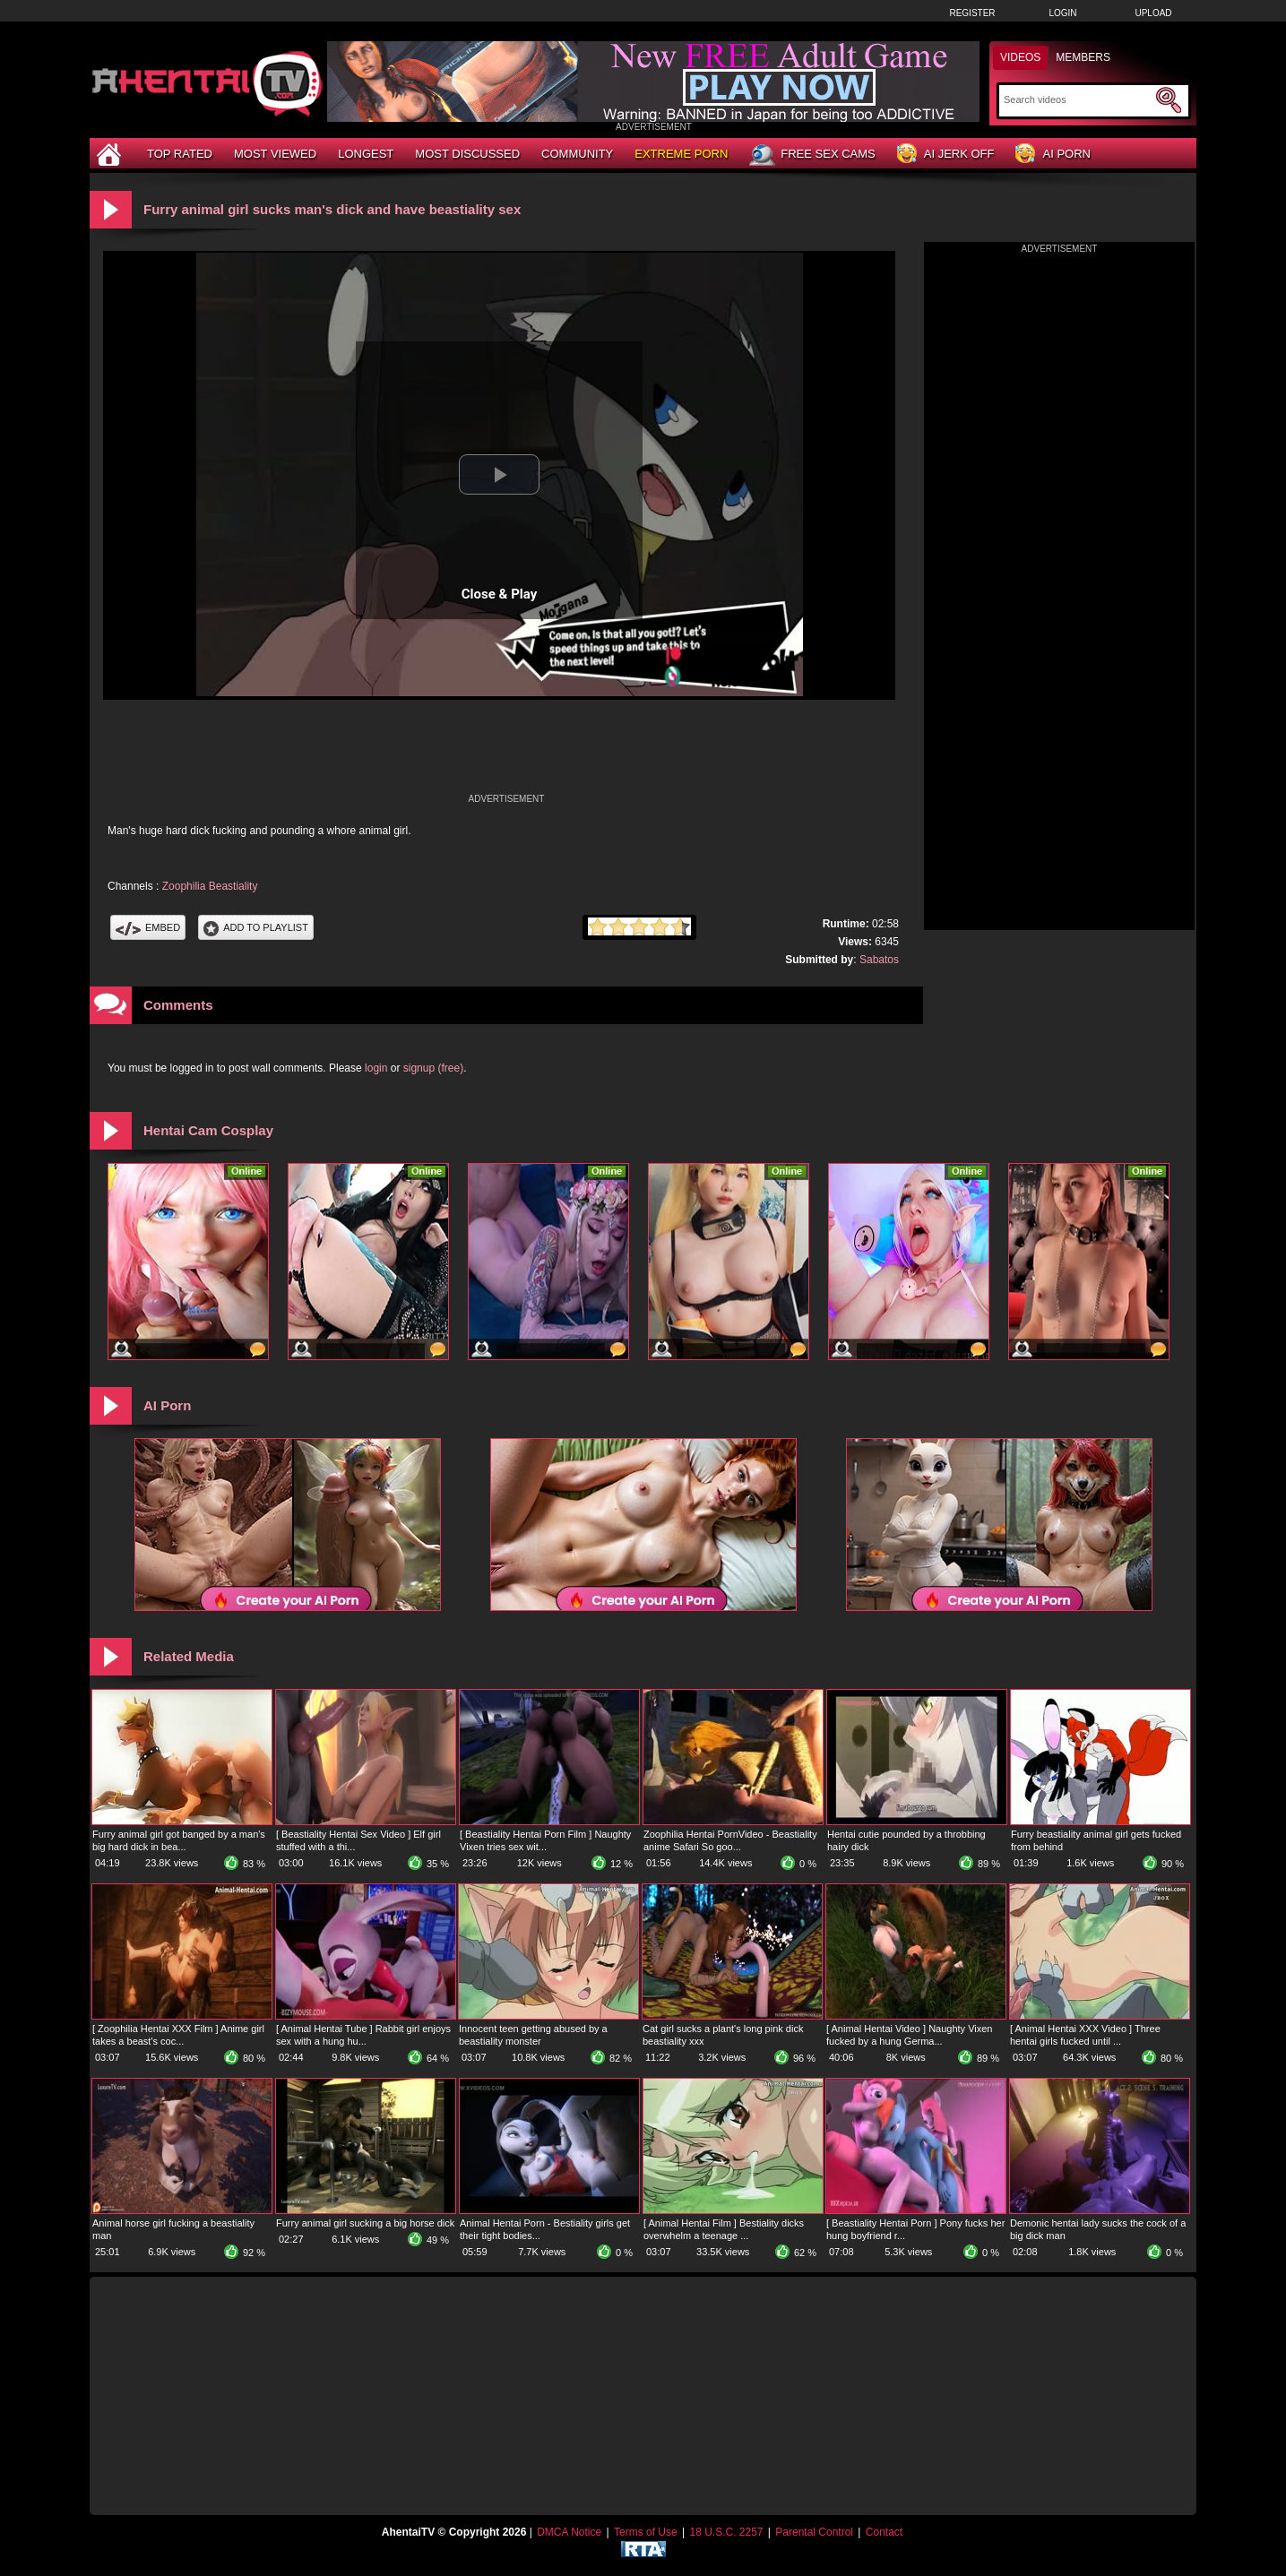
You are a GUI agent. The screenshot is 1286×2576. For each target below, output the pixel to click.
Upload (1153, 13)
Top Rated (179, 153)
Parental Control (814, 2532)
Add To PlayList (255, 927)
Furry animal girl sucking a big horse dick (365, 2223)
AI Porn (1052, 154)
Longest (365, 153)
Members (1083, 57)
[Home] (111, 154)
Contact (884, 2532)
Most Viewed (275, 153)
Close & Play (500, 594)
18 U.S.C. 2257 (726, 2532)
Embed (148, 927)
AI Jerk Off (946, 154)
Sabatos (879, 959)
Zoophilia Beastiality (210, 886)
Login (1062, 13)
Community (577, 153)
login (376, 1068)
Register (972, 13)
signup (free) (433, 1068)
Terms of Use (646, 2532)
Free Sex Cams (812, 155)
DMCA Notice (569, 2532)
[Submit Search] (1168, 100)
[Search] (1077, 99)
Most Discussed (467, 153)
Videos (1020, 57)
